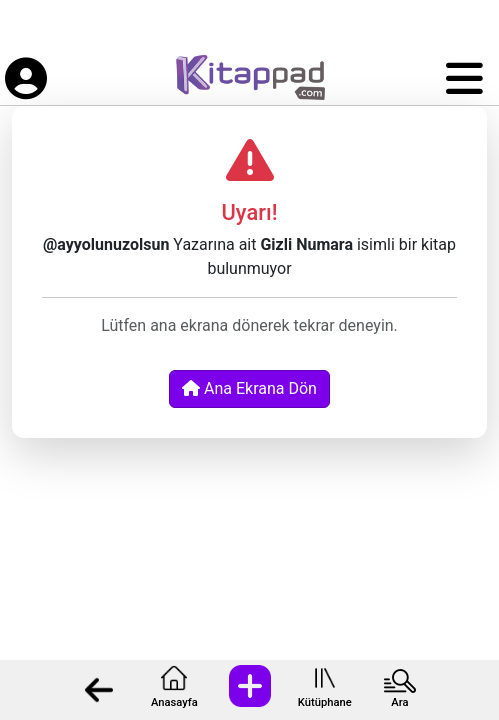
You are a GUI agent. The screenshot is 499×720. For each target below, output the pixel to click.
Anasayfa (174, 702)
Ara (399, 702)
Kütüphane (325, 702)
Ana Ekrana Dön (249, 388)
